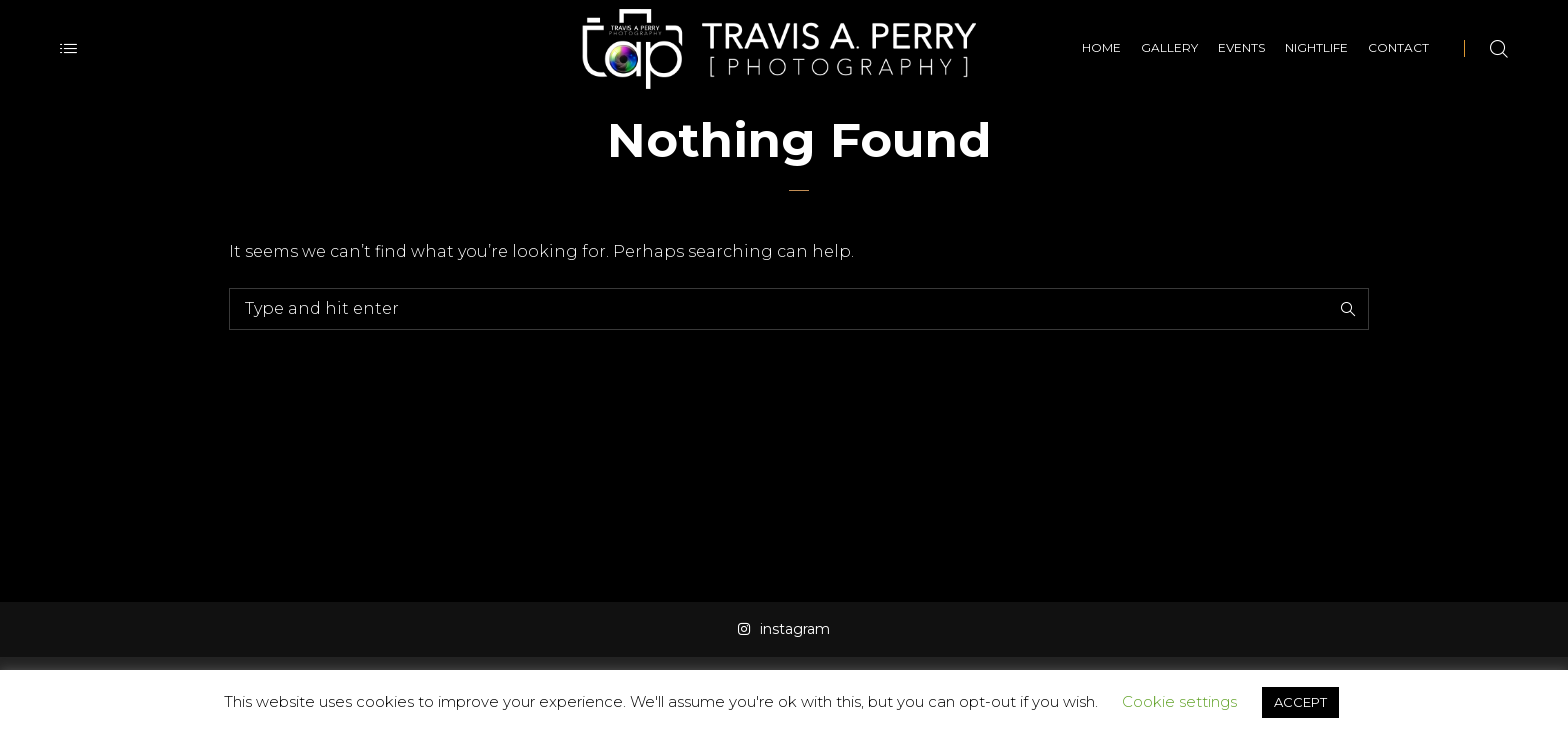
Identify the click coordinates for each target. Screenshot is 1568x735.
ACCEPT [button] (1300, 702)
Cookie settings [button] (1179, 701)
